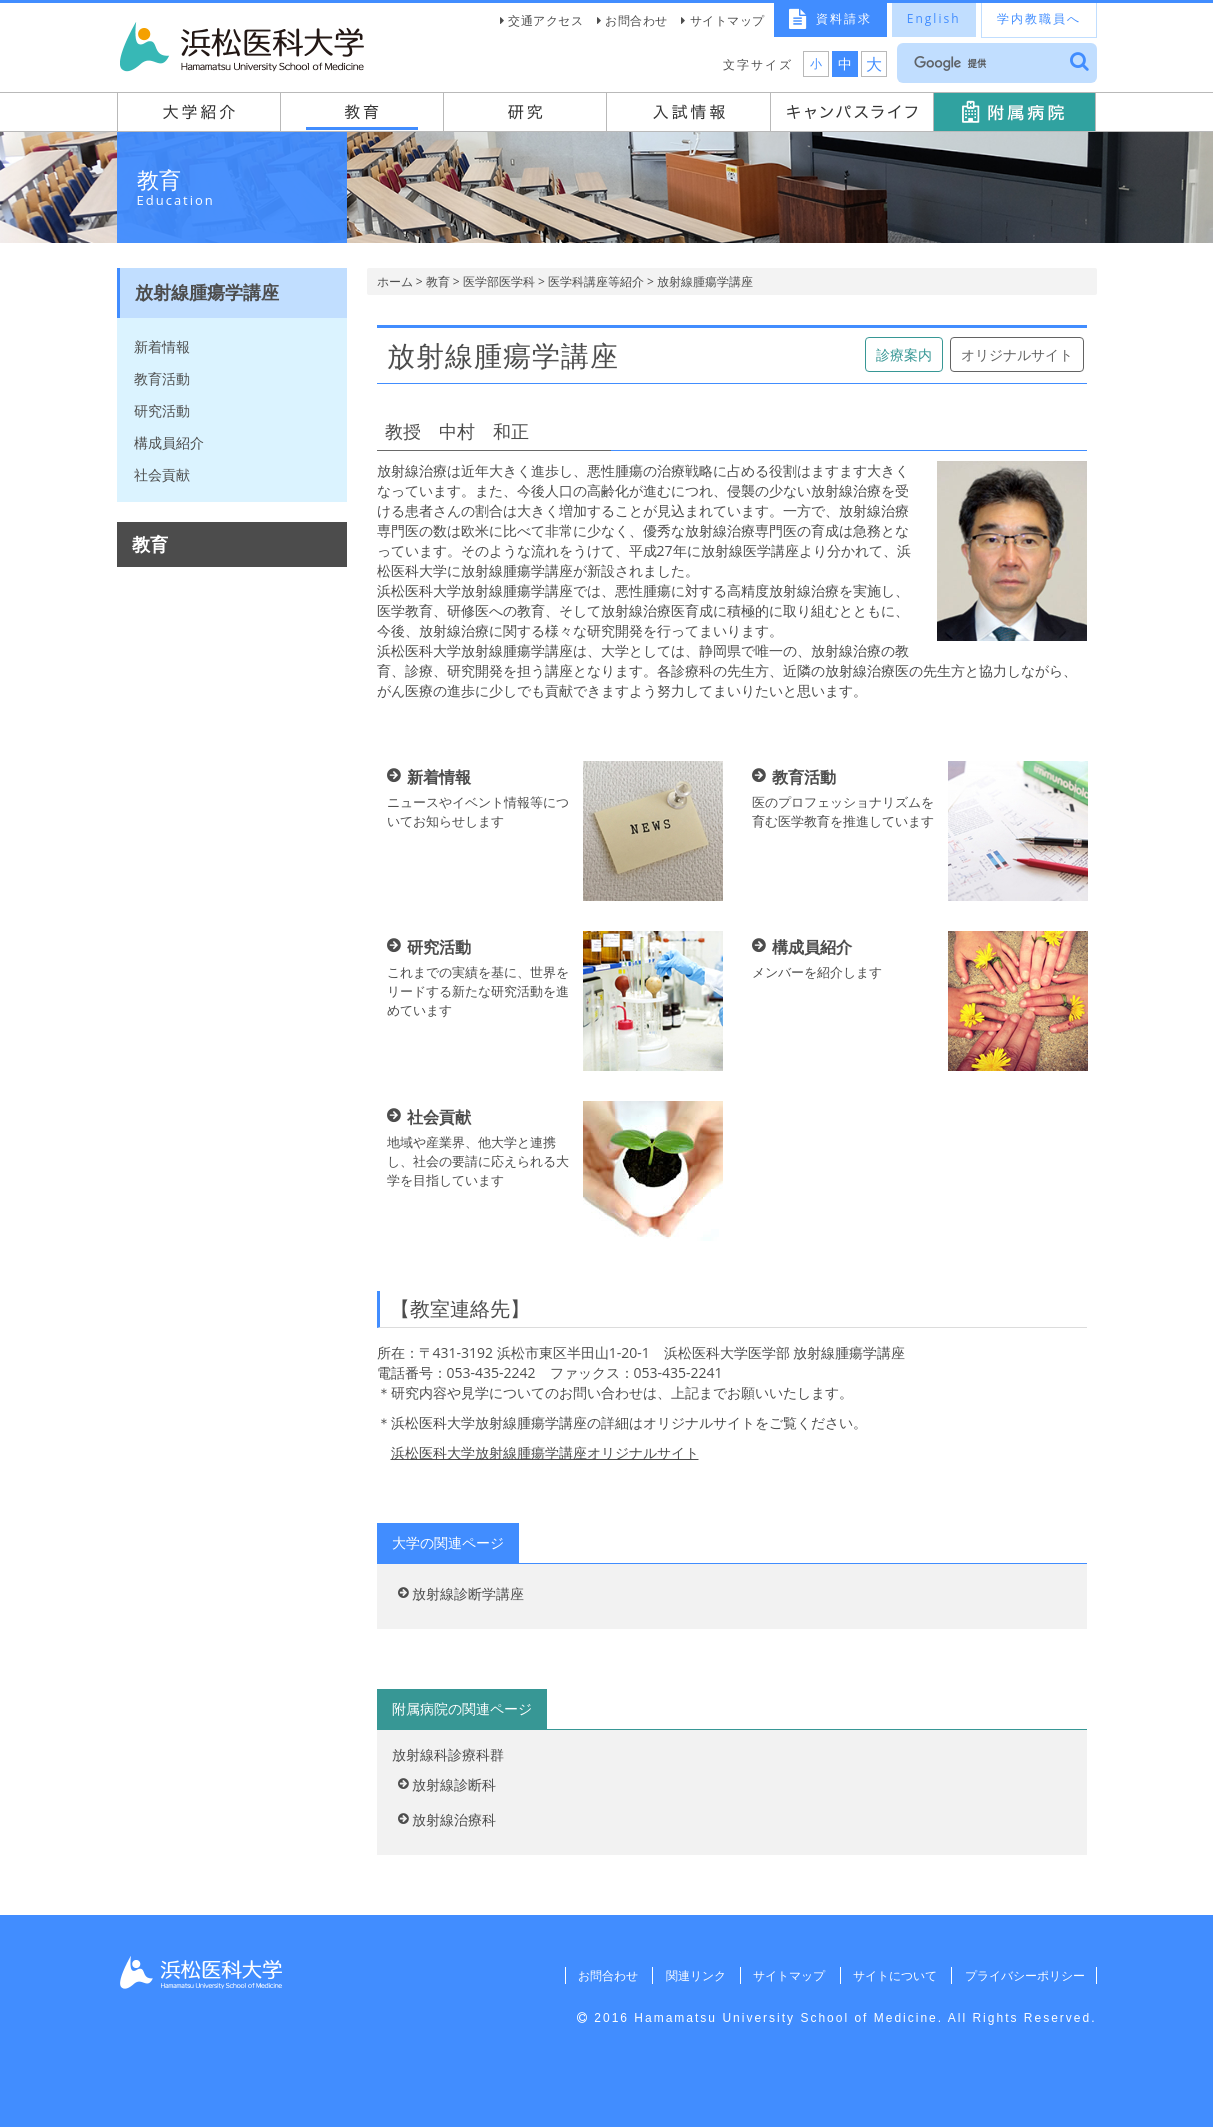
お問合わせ (636, 20)
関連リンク (692, 1975)
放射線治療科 (454, 1819)
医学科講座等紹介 (596, 281)
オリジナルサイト (1017, 354)
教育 (438, 281)
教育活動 (162, 378)
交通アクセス (545, 20)
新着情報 (162, 346)
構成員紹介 (169, 442)
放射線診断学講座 (468, 1593)
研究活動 (162, 410)
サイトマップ (727, 20)
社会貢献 (162, 474)
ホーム (395, 281)
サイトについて (893, 1975)
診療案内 (904, 354)
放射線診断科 (454, 1784)
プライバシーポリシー (1024, 1975)
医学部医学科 (499, 281)
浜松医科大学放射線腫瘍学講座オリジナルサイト (545, 1452)
